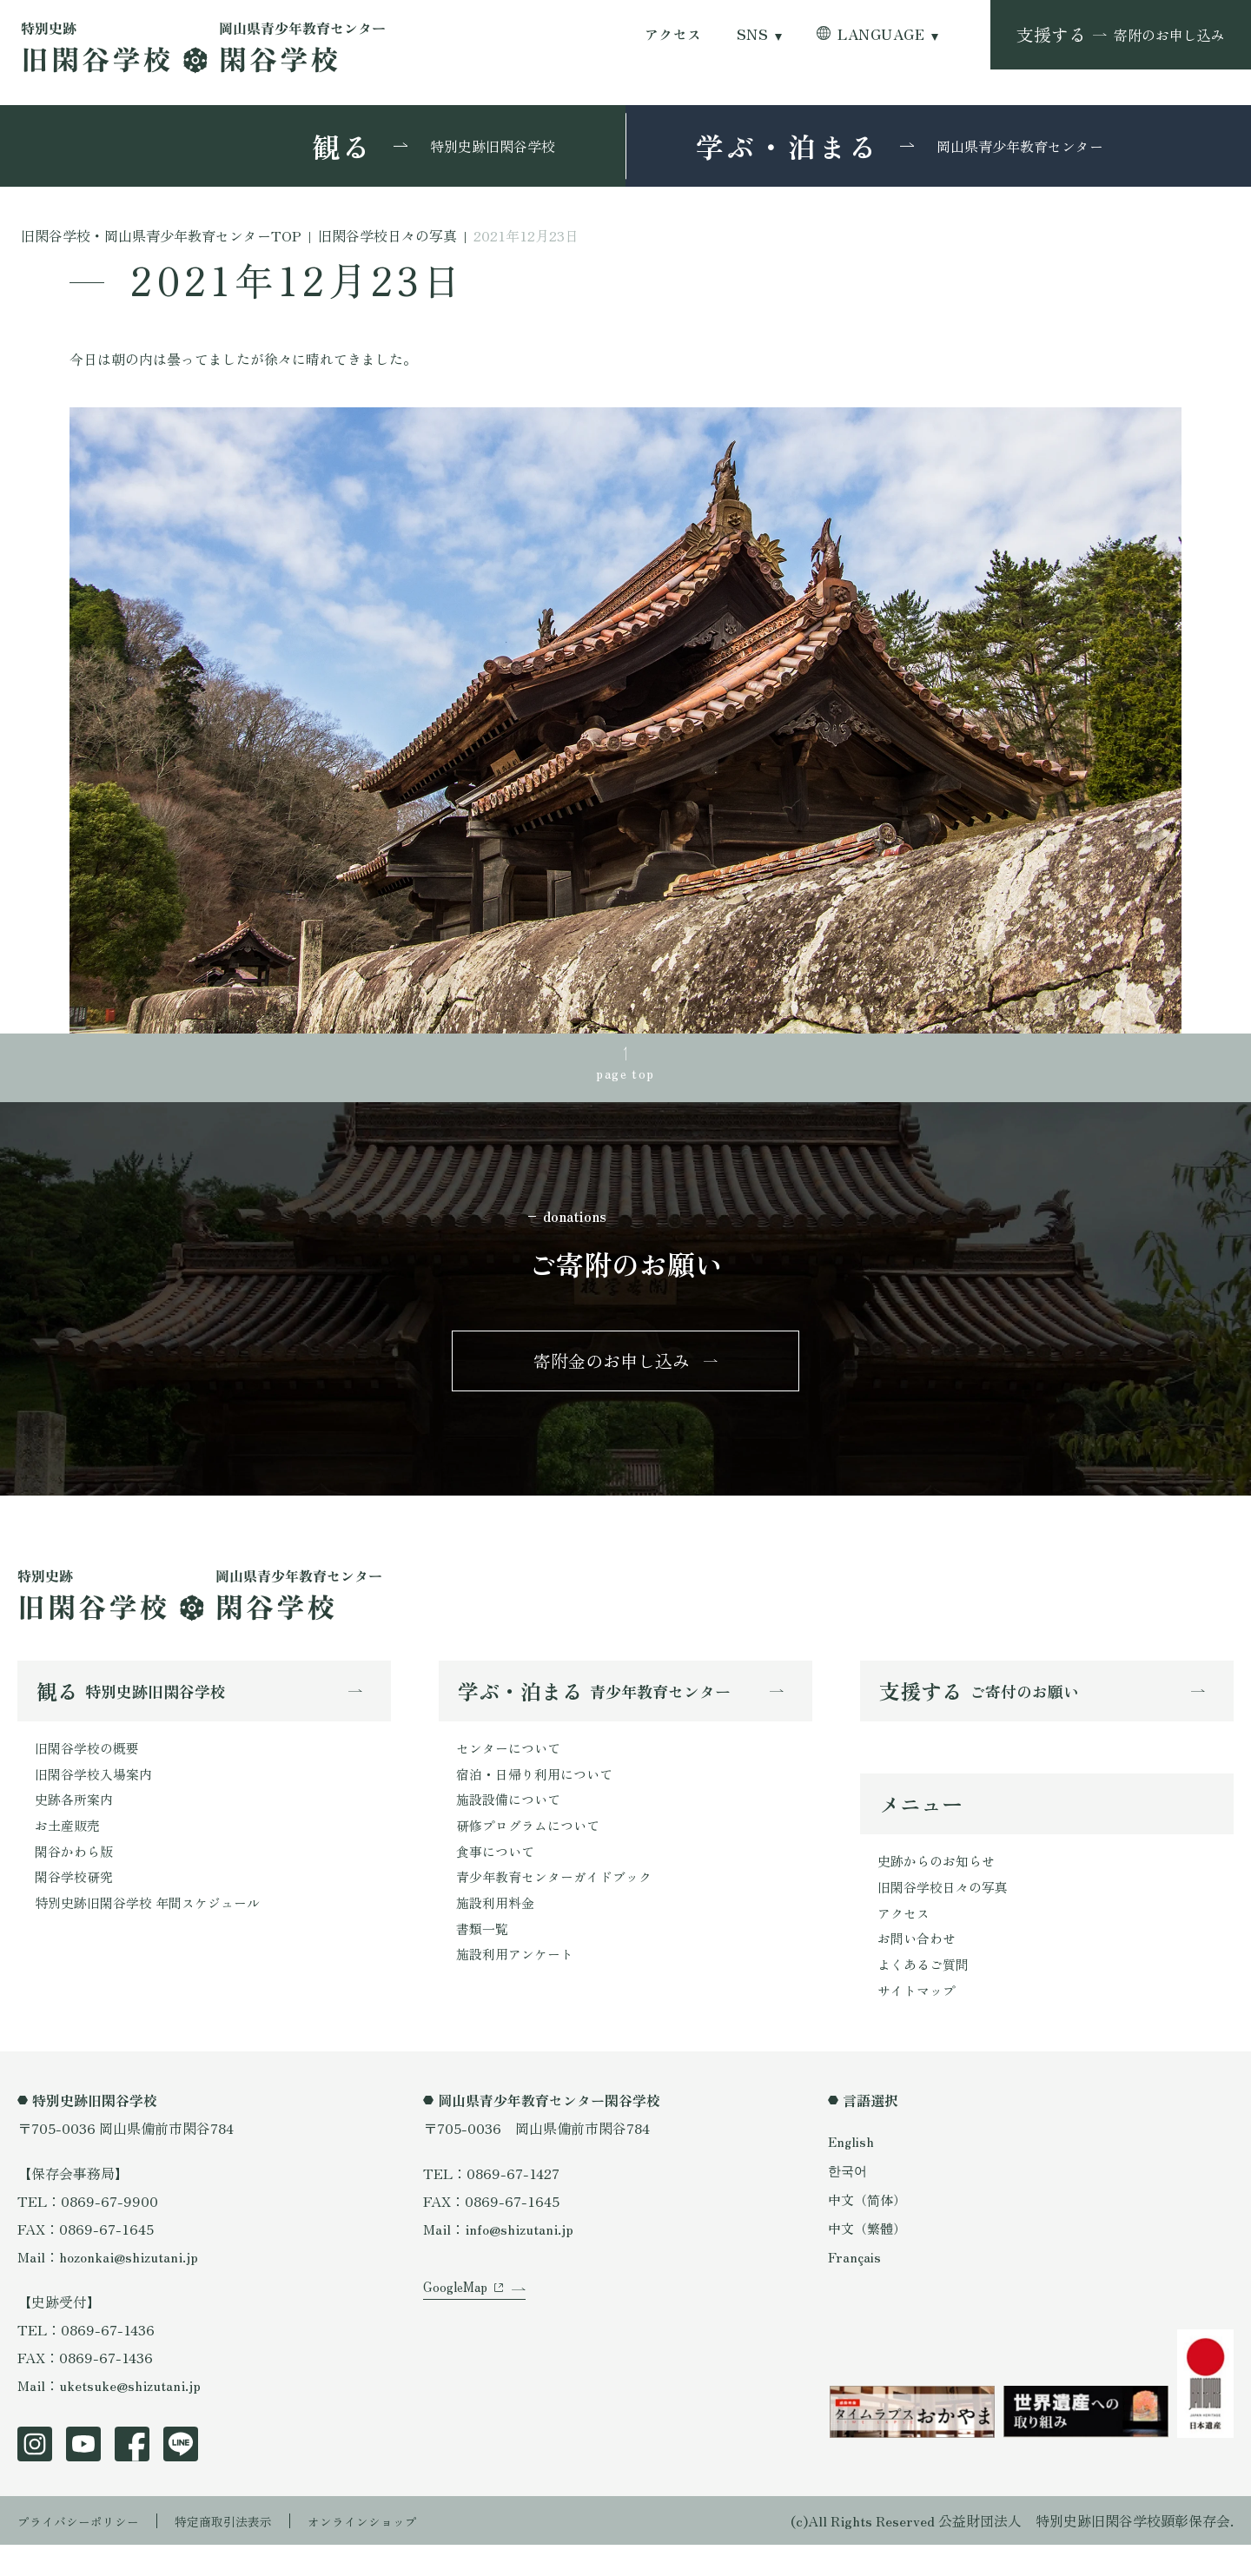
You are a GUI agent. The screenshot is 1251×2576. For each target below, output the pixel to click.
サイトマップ (919, 2020)
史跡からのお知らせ (940, 1881)
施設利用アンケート (518, 1986)
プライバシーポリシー (86, 2551)
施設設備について (511, 1819)
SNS (752, 34)
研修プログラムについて (532, 1847)
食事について (497, 1875)
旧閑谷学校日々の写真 (946, 1909)
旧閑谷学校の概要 (90, 1764)
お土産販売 (69, 1847)
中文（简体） (869, 2229)
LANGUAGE (880, 34)
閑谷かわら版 (76, 1875)
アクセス (673, 34)
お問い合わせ (919, 1964)
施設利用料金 (497, 1930)
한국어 (849, 2200)
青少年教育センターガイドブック (560, 1902)
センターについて (511, 1764)
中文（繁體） (869, 2258)
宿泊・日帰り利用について (539, 1791)
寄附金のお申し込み (611, 1371)
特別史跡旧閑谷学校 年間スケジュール (155, 1930)
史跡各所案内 (76, 1819)
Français (856, 2286)
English (852, 2172)
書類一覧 (484, 1958)
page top (625, 1076)
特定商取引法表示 (247, 2551)
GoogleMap (458, 2339)
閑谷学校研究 (76, 1902)
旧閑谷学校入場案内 (97, 1791)
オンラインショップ (401, 2551)
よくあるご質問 (926, 1992)
